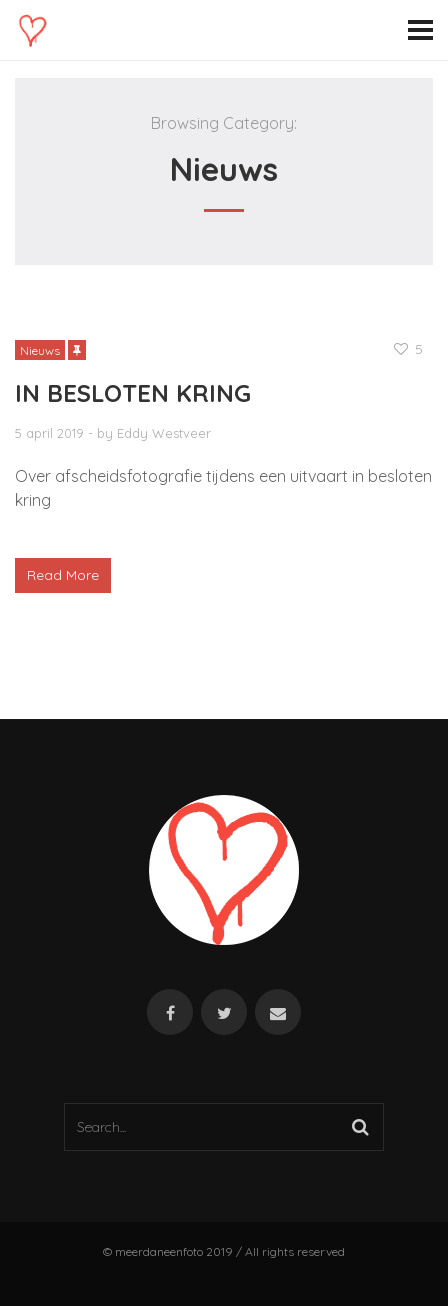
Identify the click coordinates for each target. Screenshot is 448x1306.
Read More (63, 575)
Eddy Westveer (164, 433)
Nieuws (40, 350)
